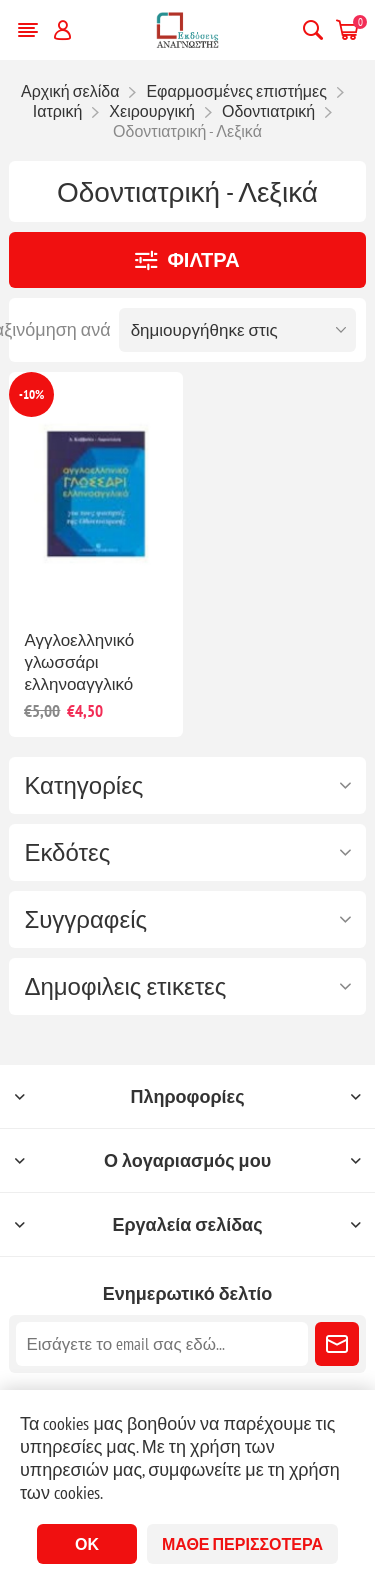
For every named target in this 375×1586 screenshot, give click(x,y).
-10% (31, 394)
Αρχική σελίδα (70, 91)
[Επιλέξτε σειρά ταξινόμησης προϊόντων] (237, 330)
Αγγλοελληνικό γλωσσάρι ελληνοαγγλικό (79, 662)
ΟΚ (87, 1544)
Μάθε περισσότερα (242, 1544)
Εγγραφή (337, 1344)
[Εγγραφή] (161, 1344)
